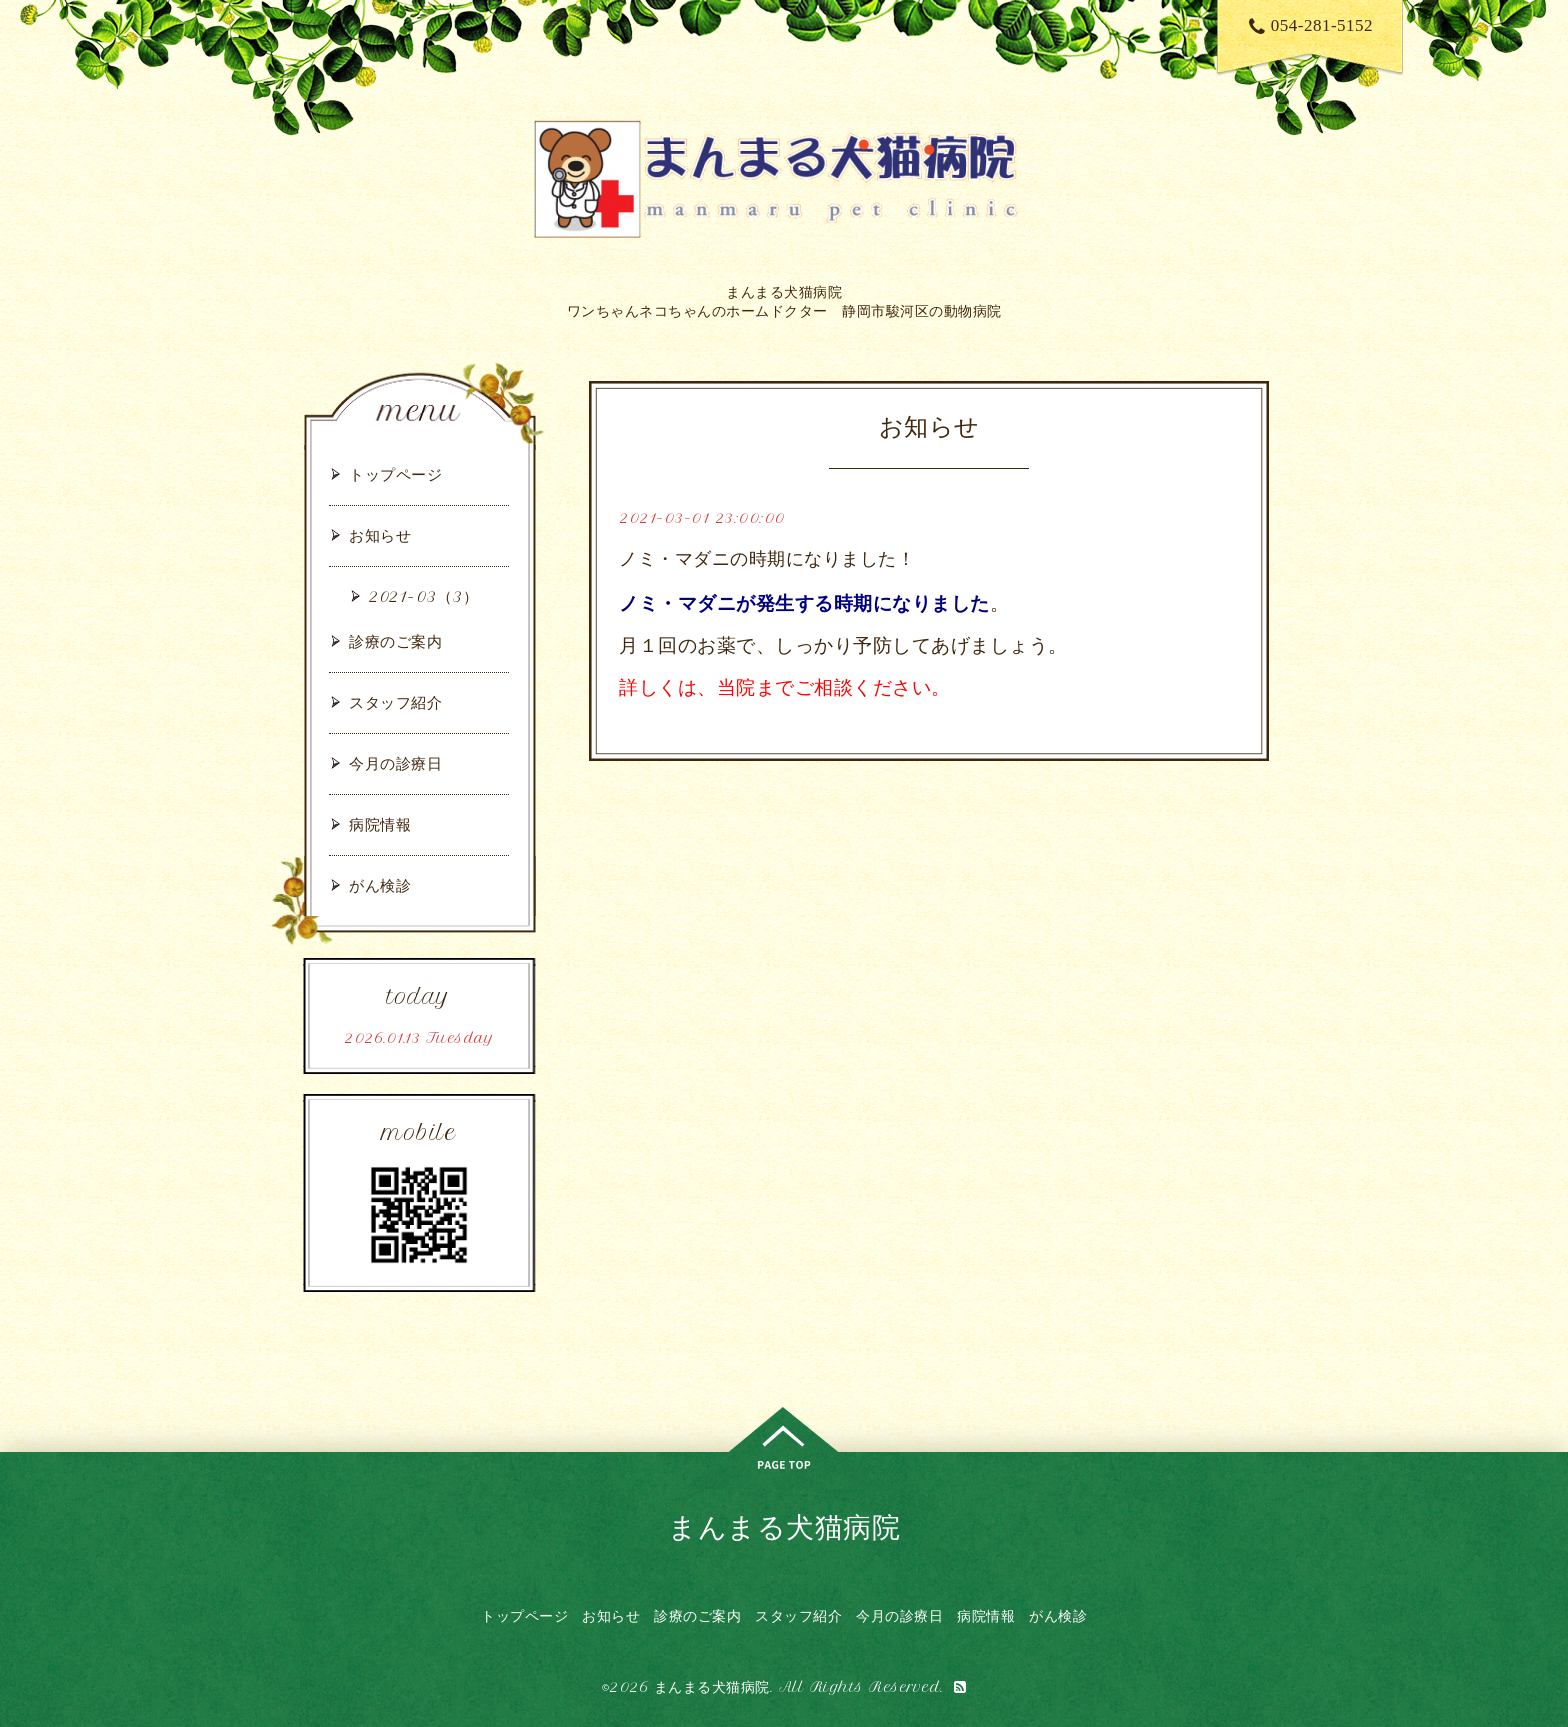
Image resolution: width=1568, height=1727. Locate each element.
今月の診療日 (395, 763)
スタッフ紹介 (395, 702)
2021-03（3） (423, 596)
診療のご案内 (395, 641)
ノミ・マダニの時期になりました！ (767, 559)
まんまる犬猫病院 (784, 1526)
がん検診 (380, 885)
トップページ (395, 474)
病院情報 (380, 824)
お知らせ (380, 535)
